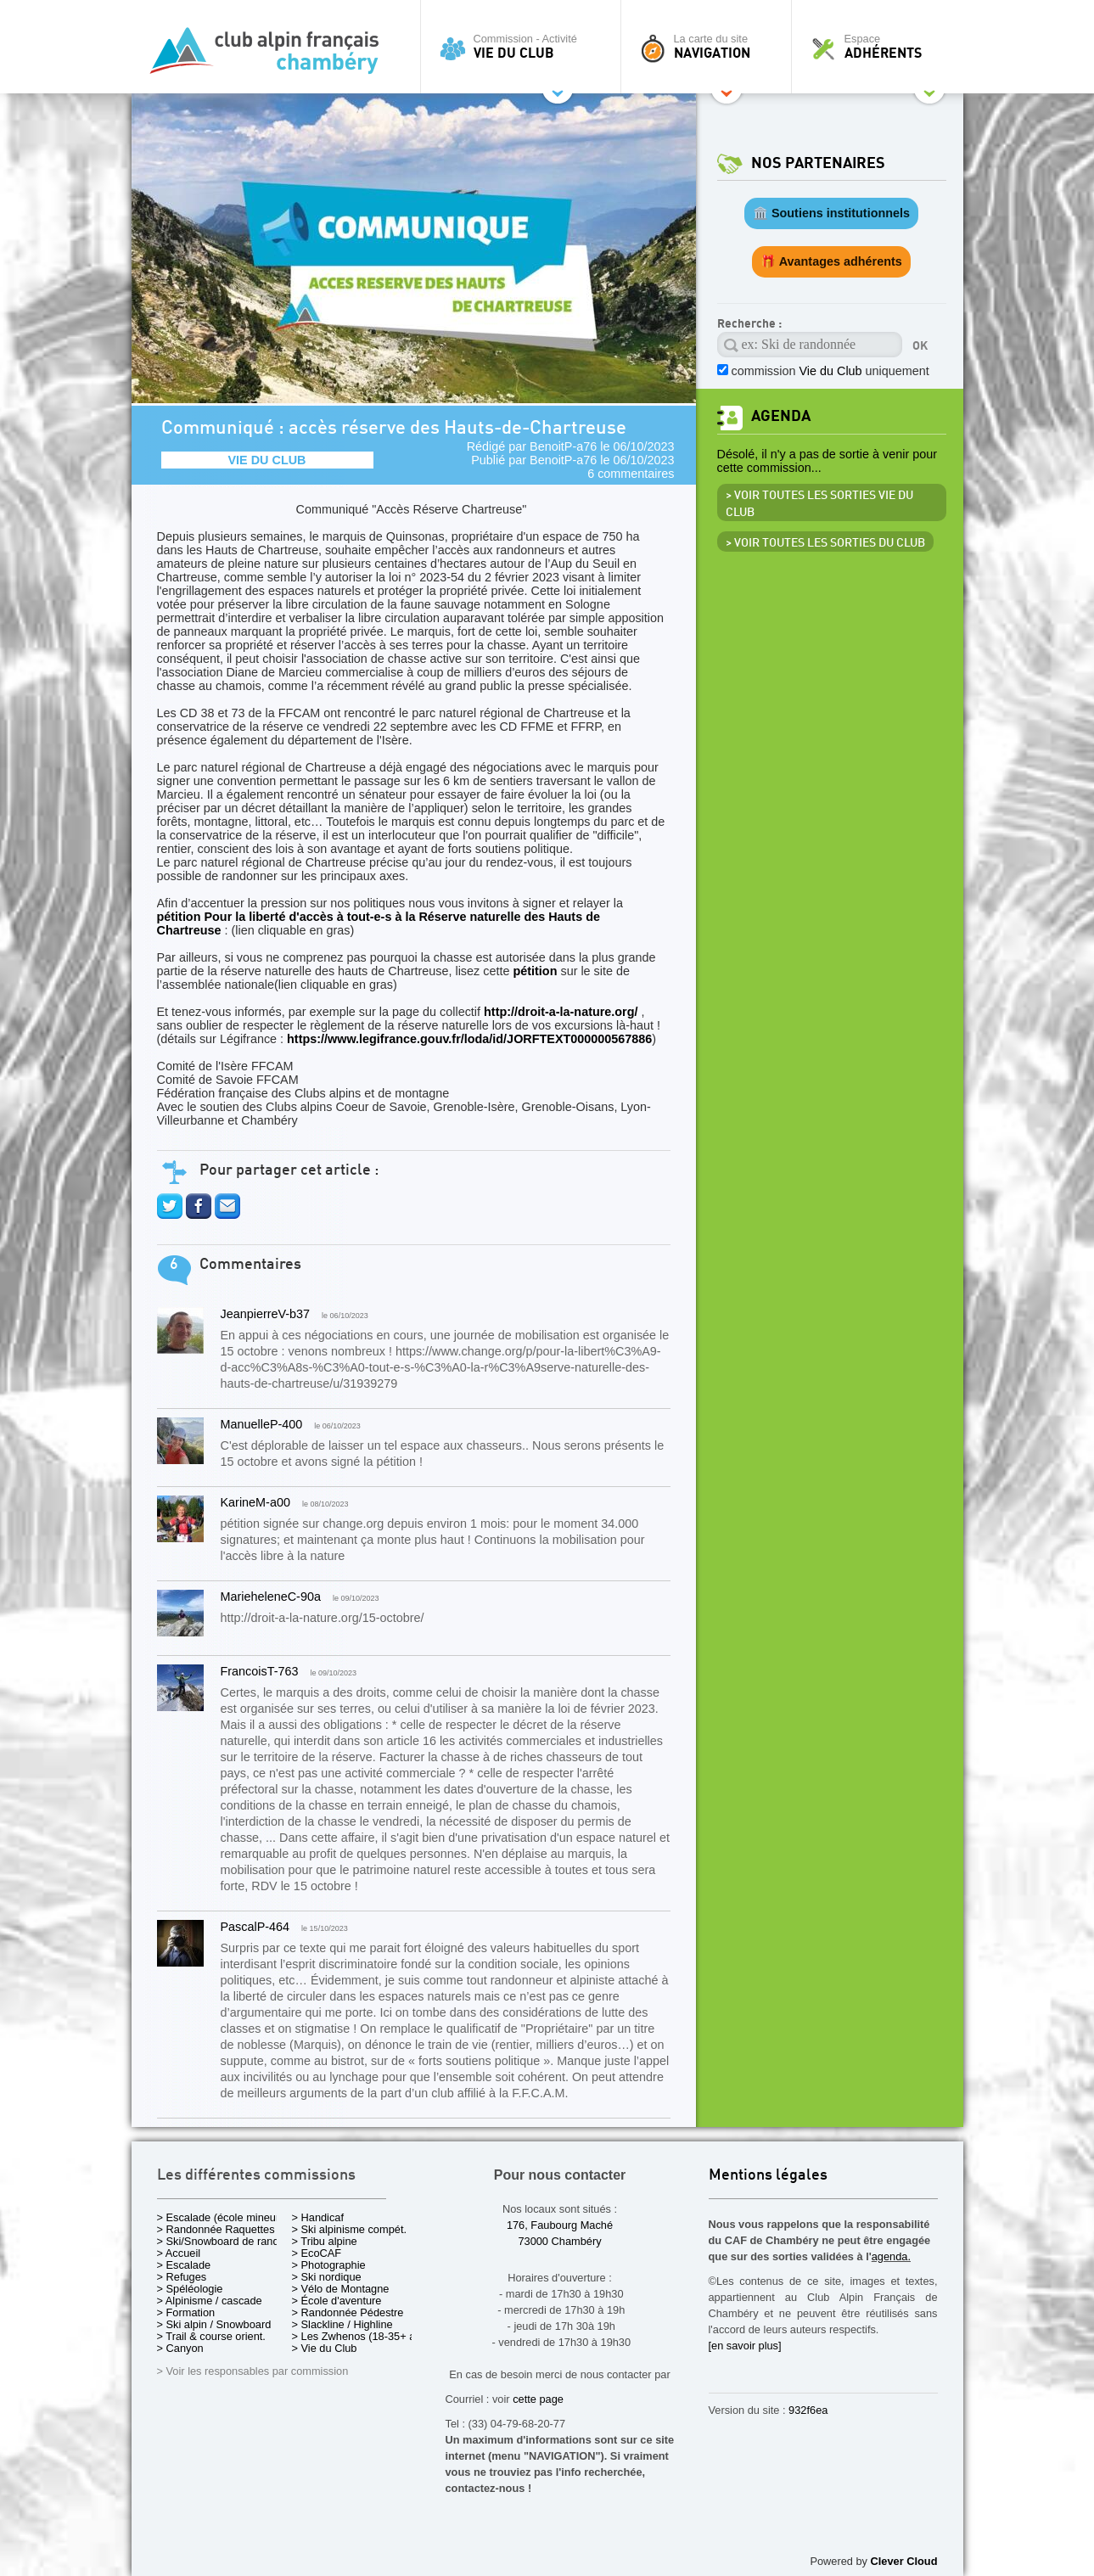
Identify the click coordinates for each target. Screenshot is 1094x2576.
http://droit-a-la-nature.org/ (560, 1012)
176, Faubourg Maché (560, 2225)
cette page (538, 2399)
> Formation (186, 2312)
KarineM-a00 (255, 1502)
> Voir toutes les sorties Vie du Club (819, 504)
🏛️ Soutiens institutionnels (831, 213)
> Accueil (179, 2253)
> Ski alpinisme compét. (349, 2229)
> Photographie (329, 2265)
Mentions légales (768, 2176)
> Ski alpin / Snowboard (214, 2324)
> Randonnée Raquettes (216, 2229)
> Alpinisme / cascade (209, 2300)
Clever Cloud (904, 2561)
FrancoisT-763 (260, 1671)
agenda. (891, 2256)
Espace (882, 47)
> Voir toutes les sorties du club (825, 543)
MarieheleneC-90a (271, 1596)
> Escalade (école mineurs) (223, 2217)
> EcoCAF (317, 2253)
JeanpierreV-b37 (266, 1314)
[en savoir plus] (745, 2345)
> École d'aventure (337, 2300)
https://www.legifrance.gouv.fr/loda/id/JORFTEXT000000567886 (469, 1039)
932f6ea (808, 2410)
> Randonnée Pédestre (348, 2312)
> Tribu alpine (324, 2241)
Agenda (781, 416)
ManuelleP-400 (262, 1424)
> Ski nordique (327, 2276)
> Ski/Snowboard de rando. (223, 2241)
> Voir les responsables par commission (253, 2371)
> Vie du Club (324, 2348)
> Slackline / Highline (342, 2324)
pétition (535, 971)
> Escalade (184, 2265)
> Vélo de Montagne (341, 2288)
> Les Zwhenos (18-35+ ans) (361, 2336)
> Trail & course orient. (211, 2336)
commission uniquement (830, 371)
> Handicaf (318, 2217)
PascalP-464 (255, 1926)
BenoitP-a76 (563, 446)
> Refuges (182, 2276)
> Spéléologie (190, 2288)
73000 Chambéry (559, 2241)
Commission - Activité (525, 47)
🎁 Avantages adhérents (831, 261)
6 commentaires (630, 473)
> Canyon (180, 2348)
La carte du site (710, 47)
